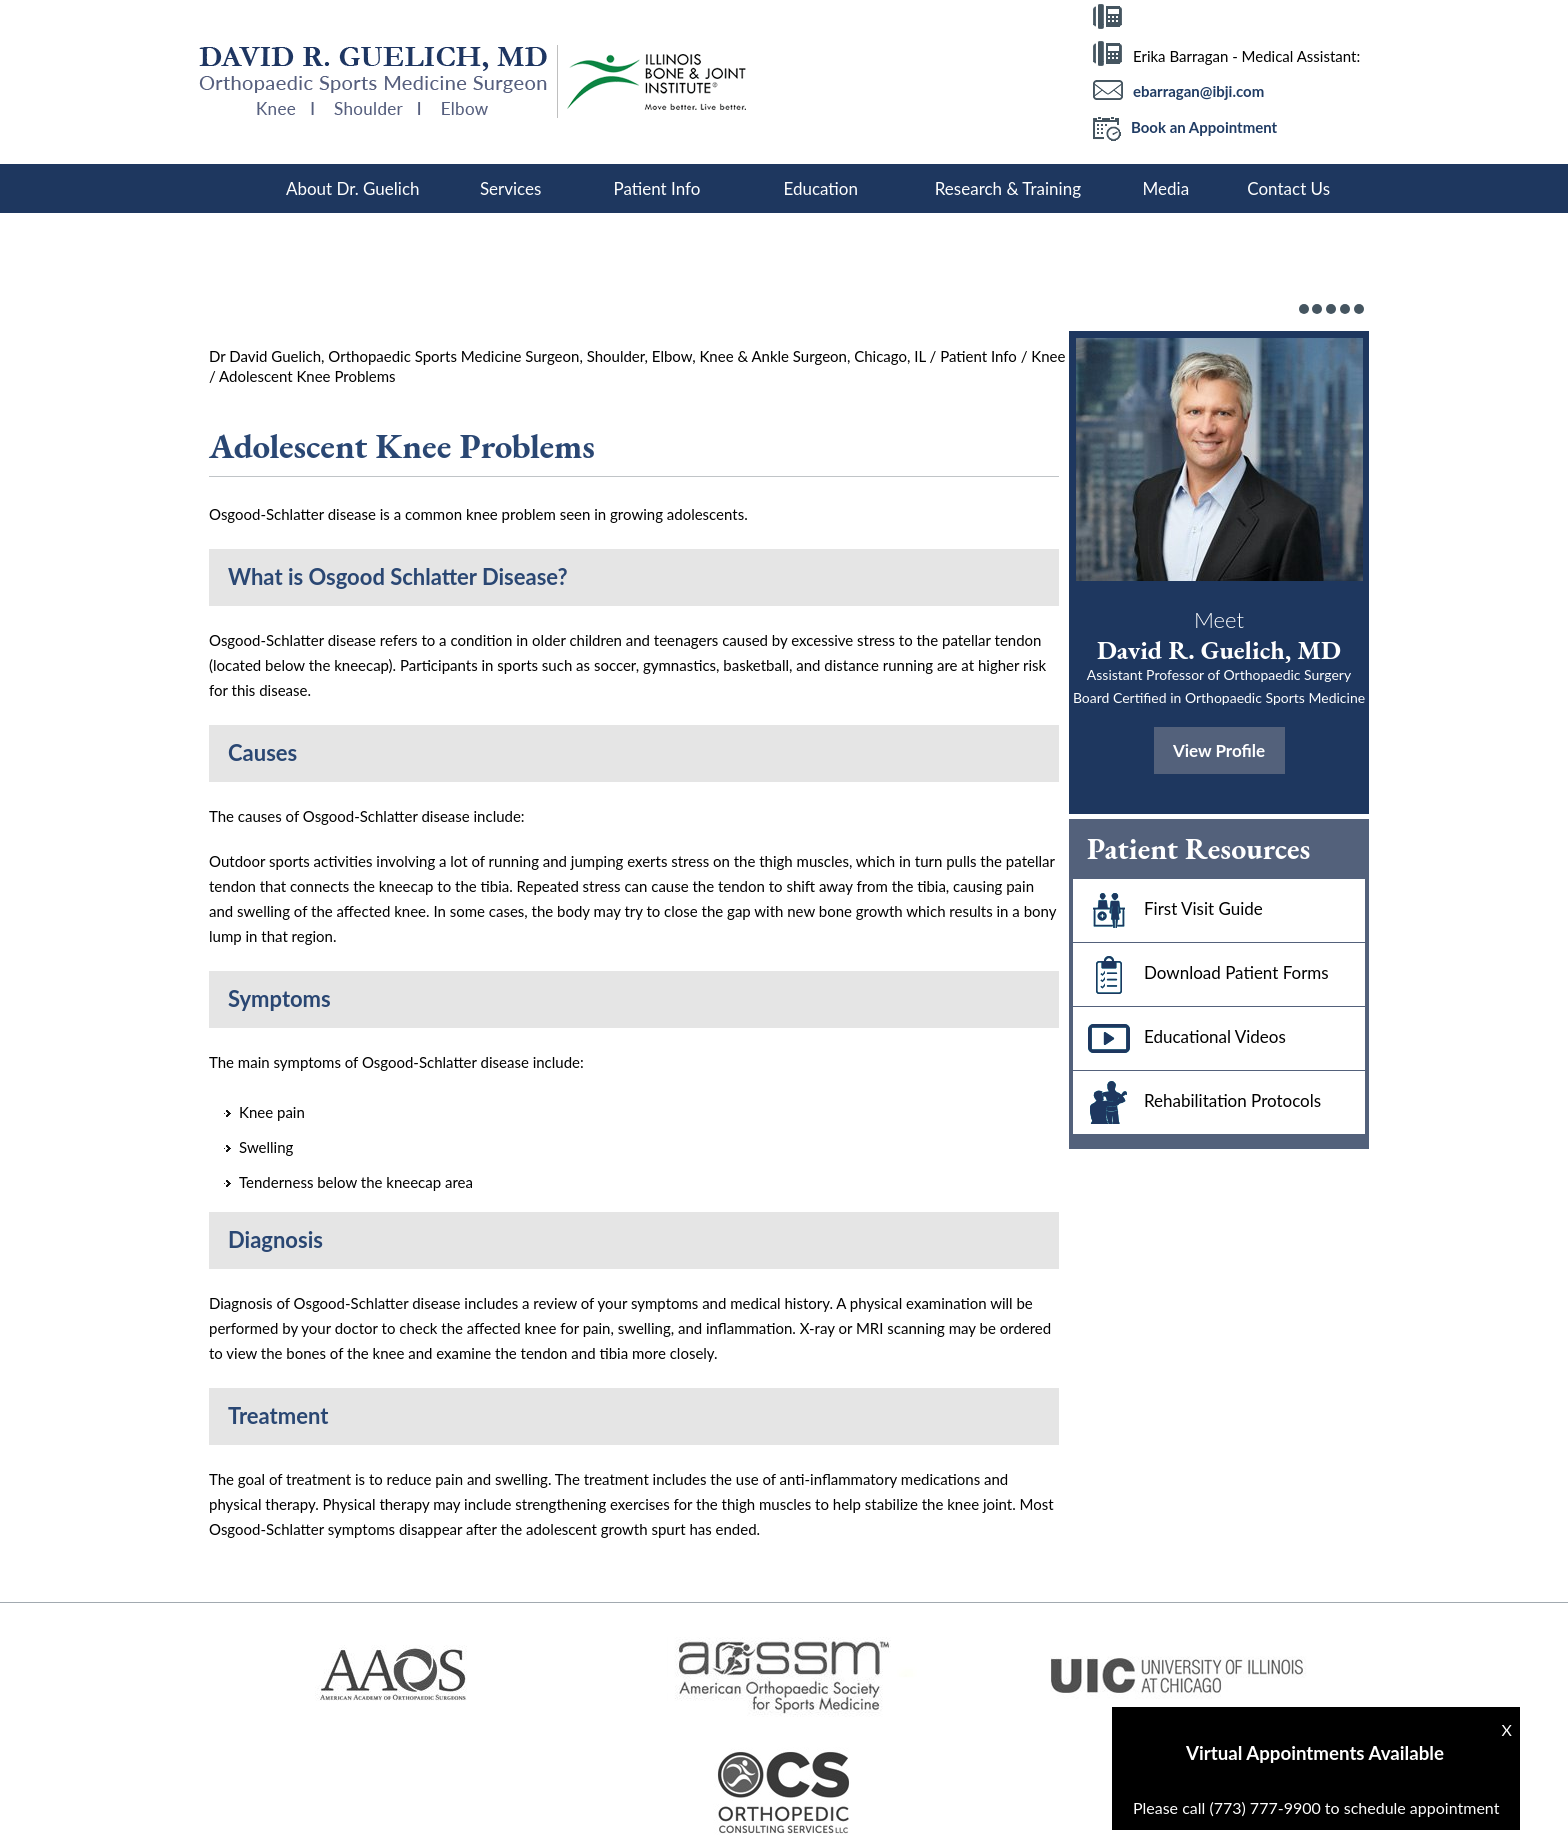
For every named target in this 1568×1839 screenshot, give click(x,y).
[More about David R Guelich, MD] (378, 81)
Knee (1048, 356)
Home (234, 188)
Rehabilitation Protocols (1197, 1102)
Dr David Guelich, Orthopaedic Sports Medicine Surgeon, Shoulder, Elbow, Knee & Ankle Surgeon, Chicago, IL (567, 356)
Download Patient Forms (1201, 974)
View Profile (1219, 750)
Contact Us (1288, 188)
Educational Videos (1179, 1038)
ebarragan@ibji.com (1198, 91)
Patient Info (656, 188)
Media (1166, 188)
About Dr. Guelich (353, 188)
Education (820, 188)
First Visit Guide (1168, 910)
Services (511, 188)
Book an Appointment (1185, 129)
